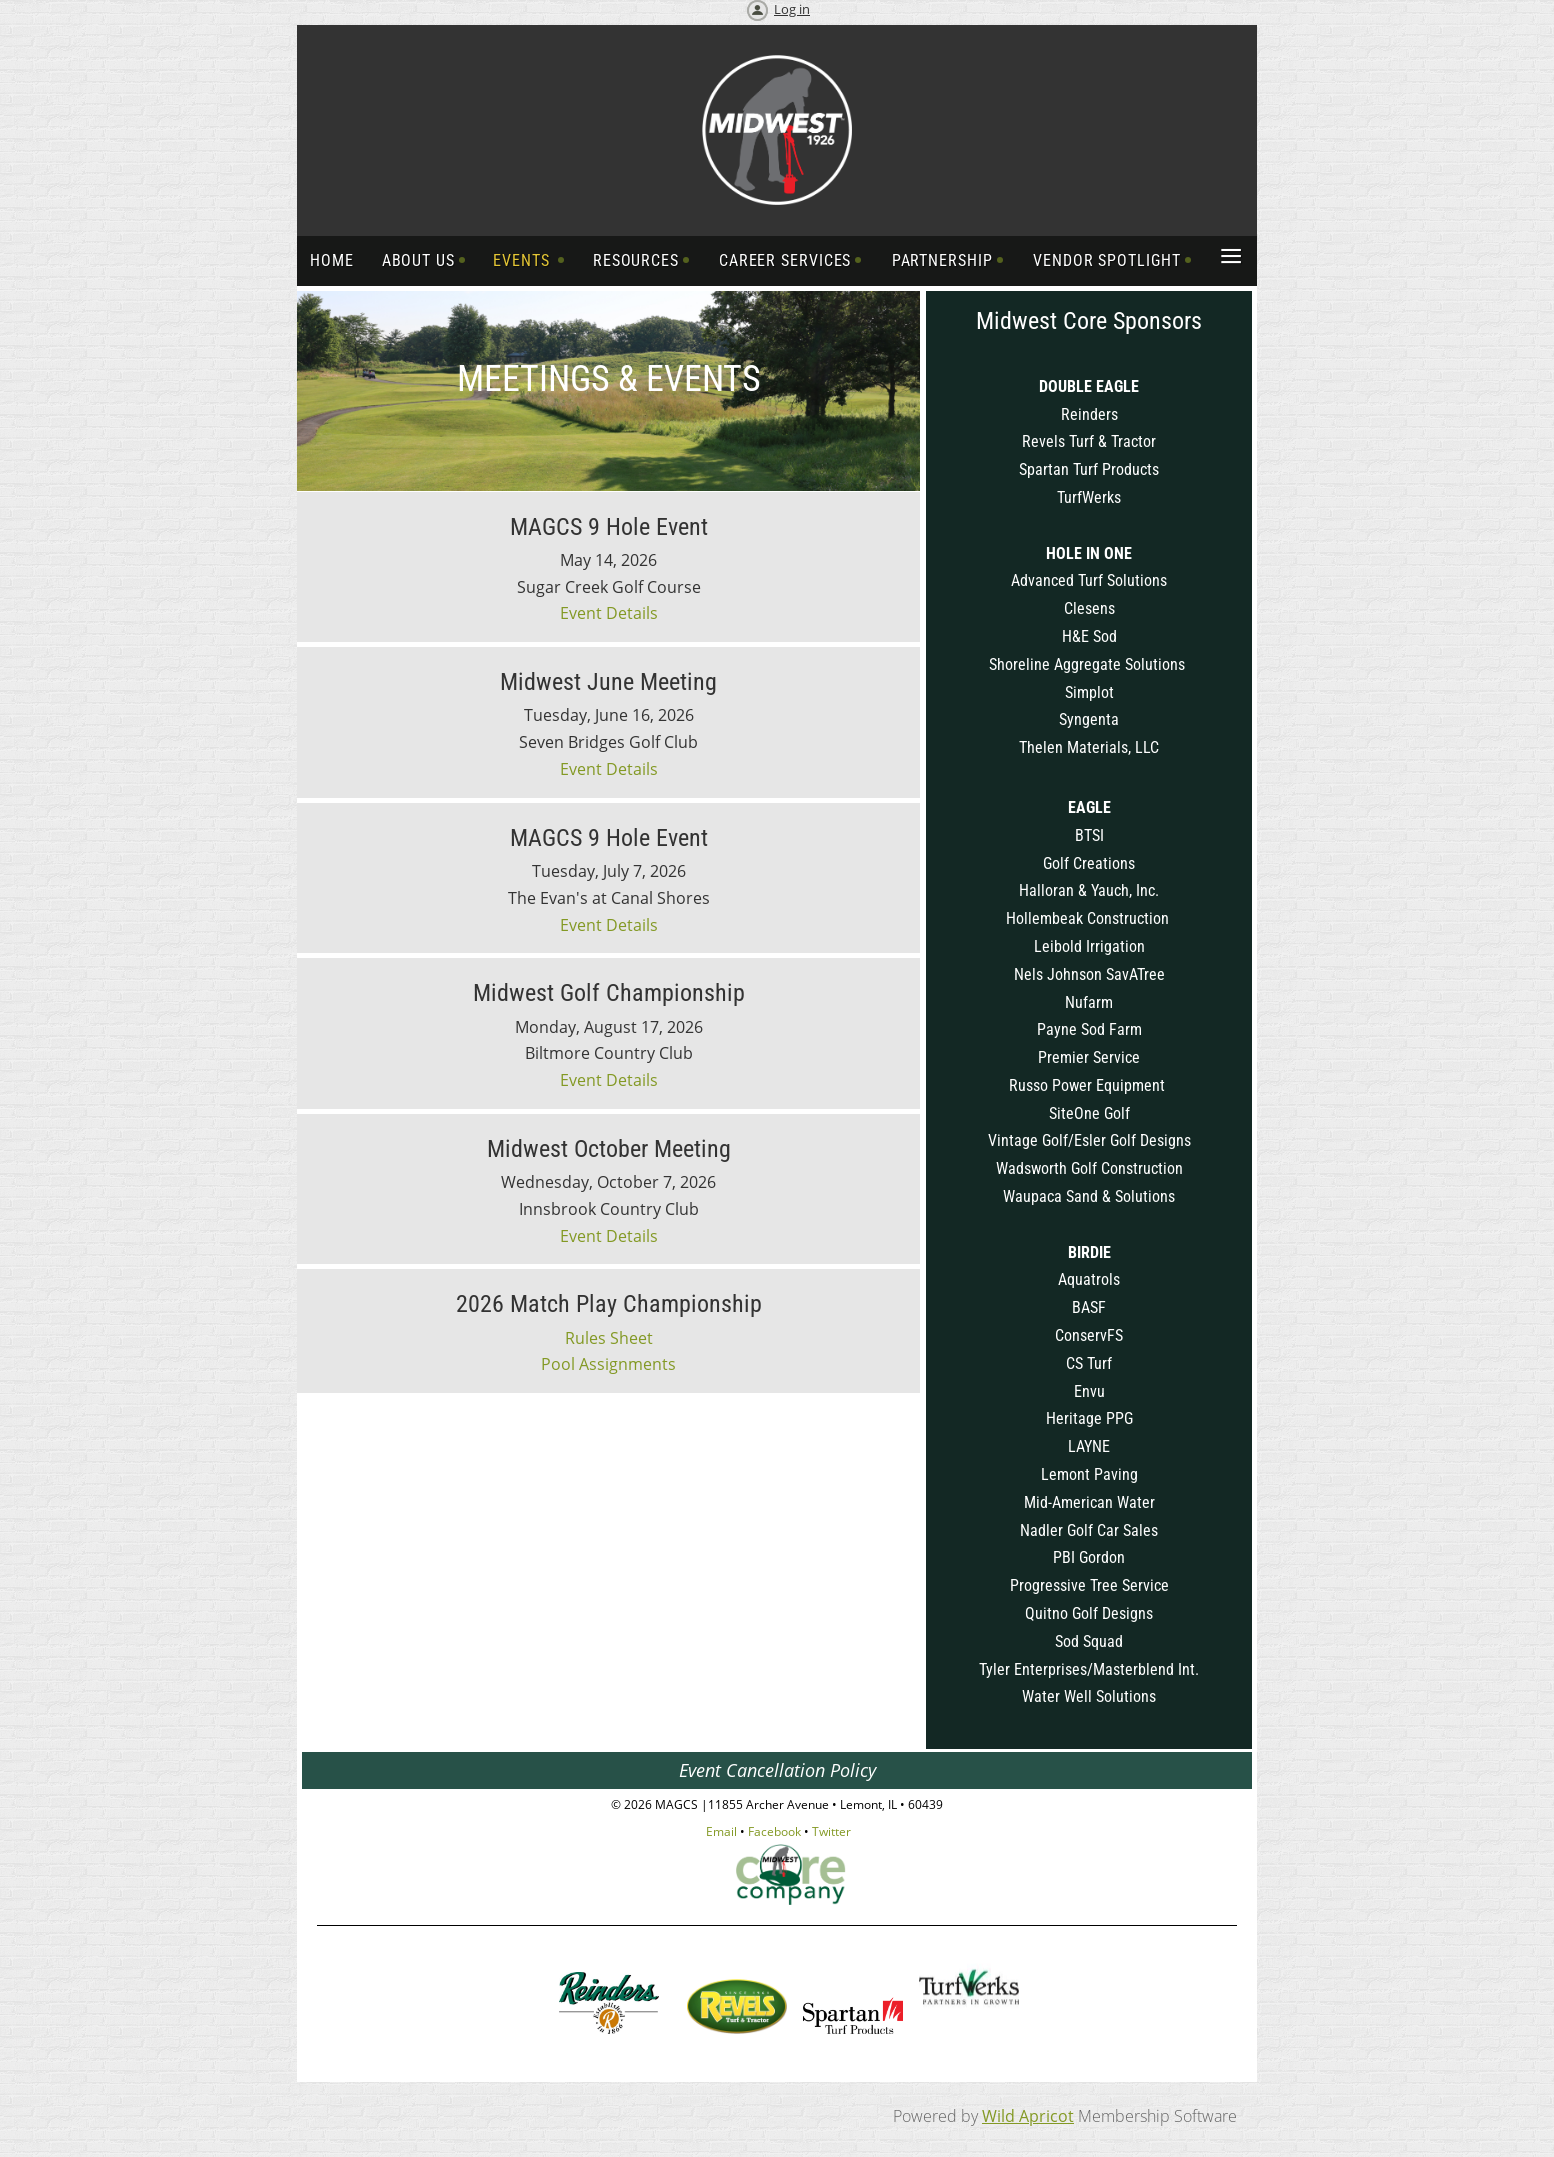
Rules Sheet (609, 1338)
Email (721, 1831)
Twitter (831, 1831)
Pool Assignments (608, 1364)
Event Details (609, 613)
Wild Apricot (1028, 2116)
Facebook (774, 1831)
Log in (792, 9)
